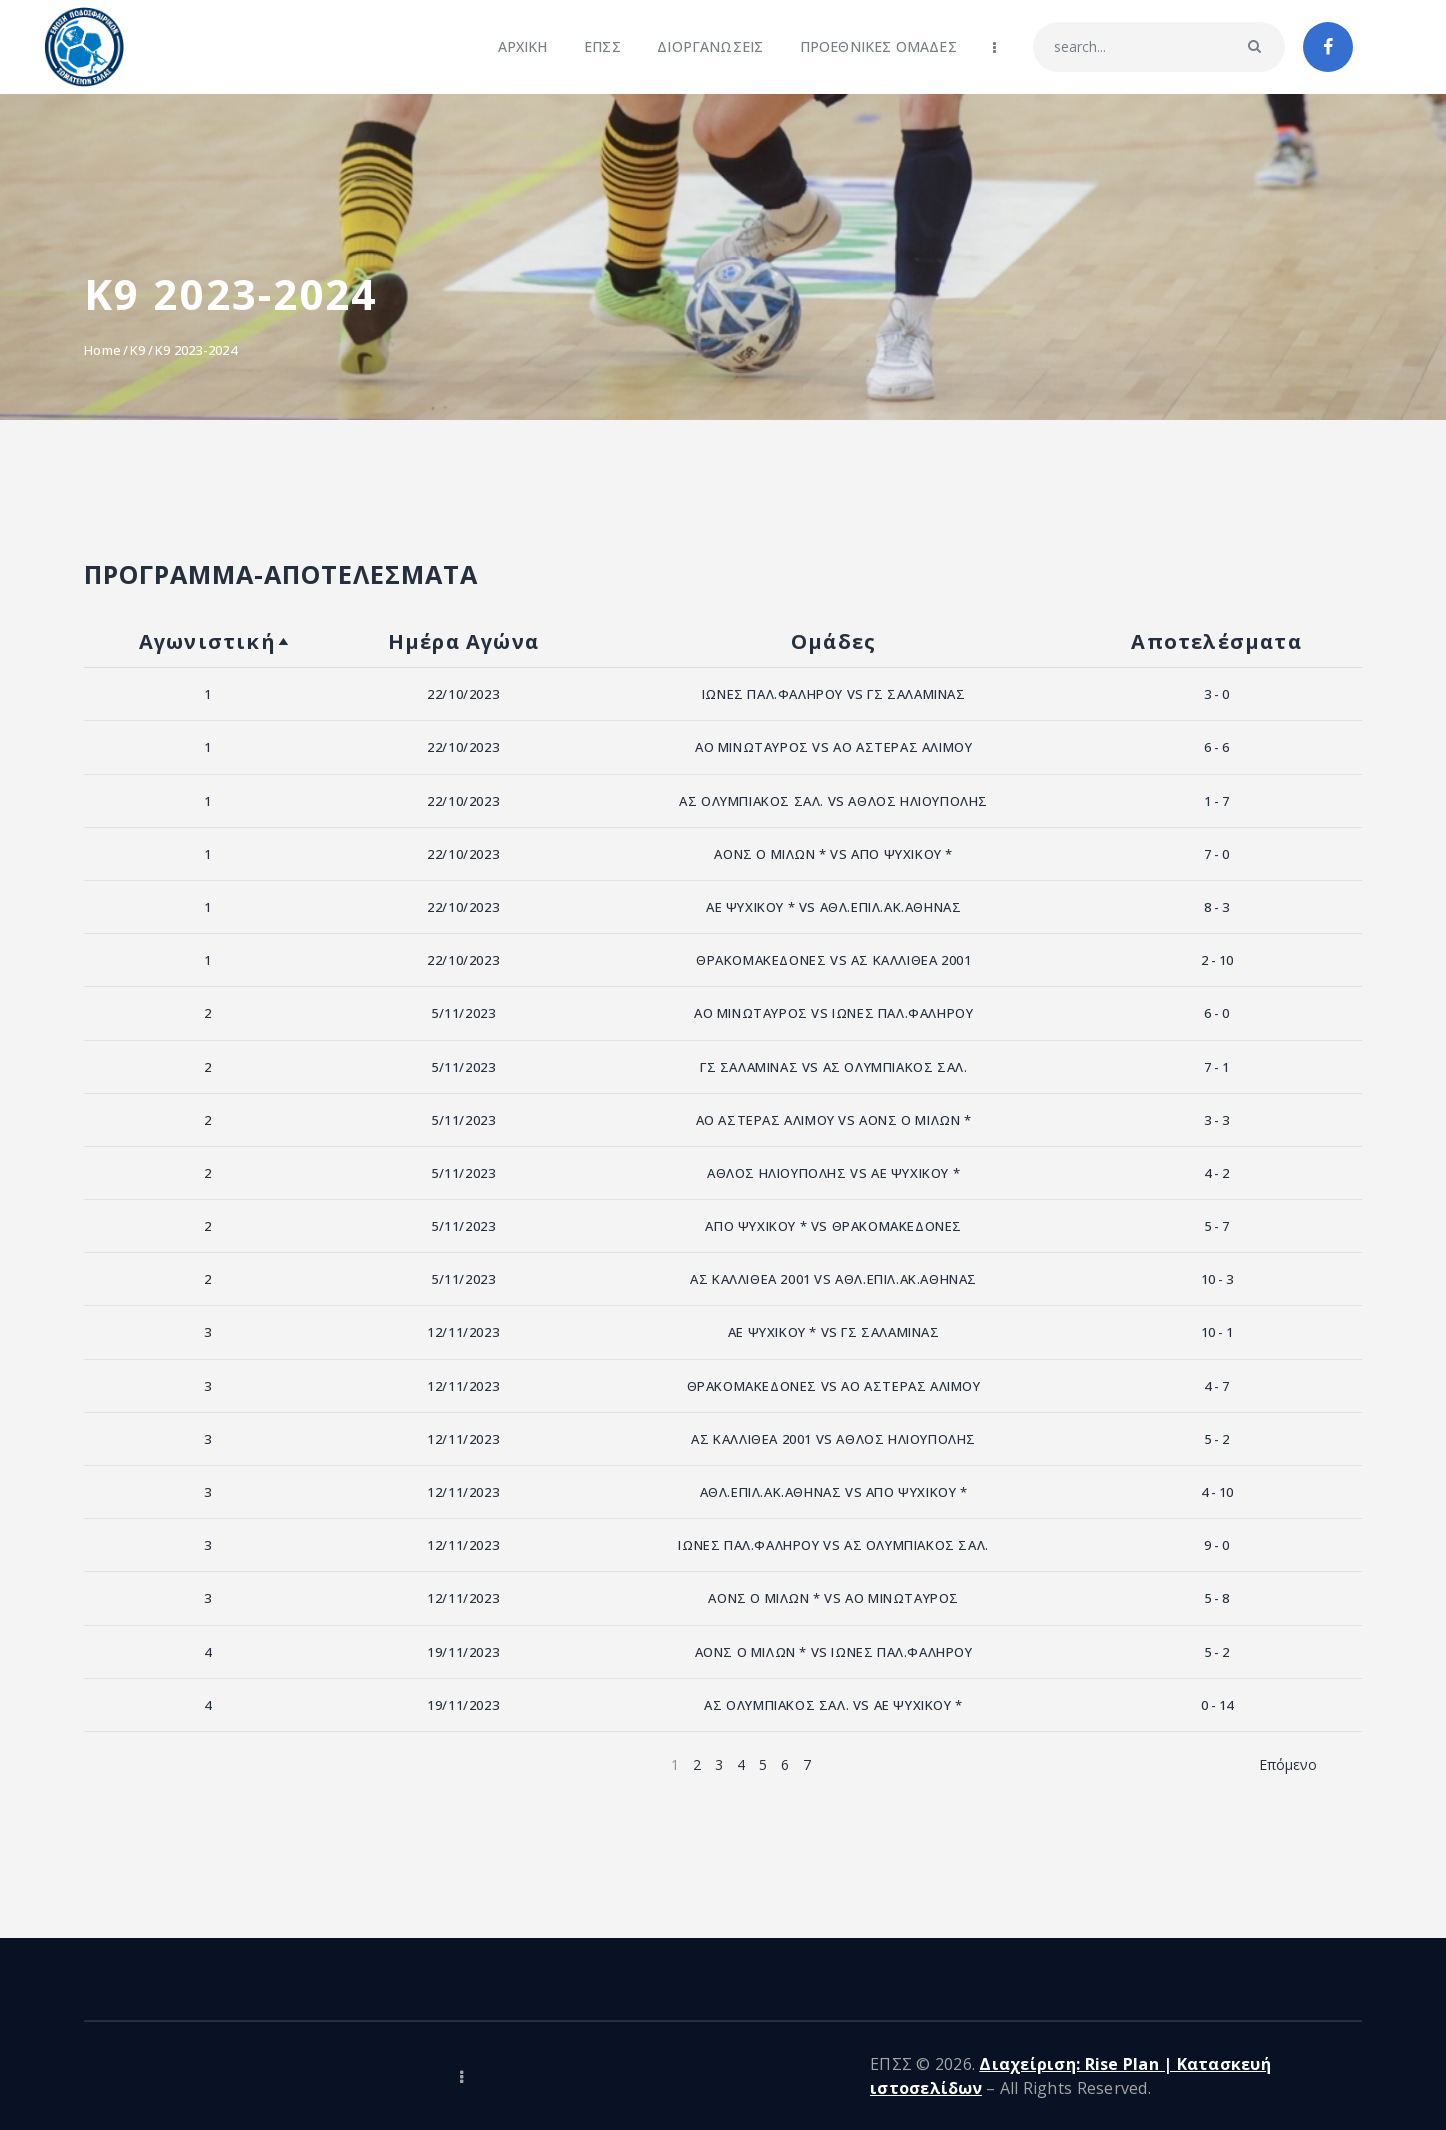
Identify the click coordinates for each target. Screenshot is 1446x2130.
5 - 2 (1216, 1439)
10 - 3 (1217, 1279)
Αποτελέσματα (1216, 641)
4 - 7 (1216, 1386)
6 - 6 (1216, 747)
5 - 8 (1216, 1598)
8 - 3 (1216, 907)
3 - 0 (1216, 694)
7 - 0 (1216, 854)
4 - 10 (1217, 1492)
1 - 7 (1216, 801)
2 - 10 (1217, 960)
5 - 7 (1216, 1226)
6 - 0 (1216, 1013)
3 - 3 (1216, 1120)
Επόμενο (1288, 1764)
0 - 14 (1217, 1705)
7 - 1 (1216, 1067)
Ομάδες (833, 641)
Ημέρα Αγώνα (463, 641)
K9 (138, 350)
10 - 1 (1217, 1332)
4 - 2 (1216, 1173)
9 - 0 (1216, 1545)
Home (102, 350)
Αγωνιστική (207, 641)
